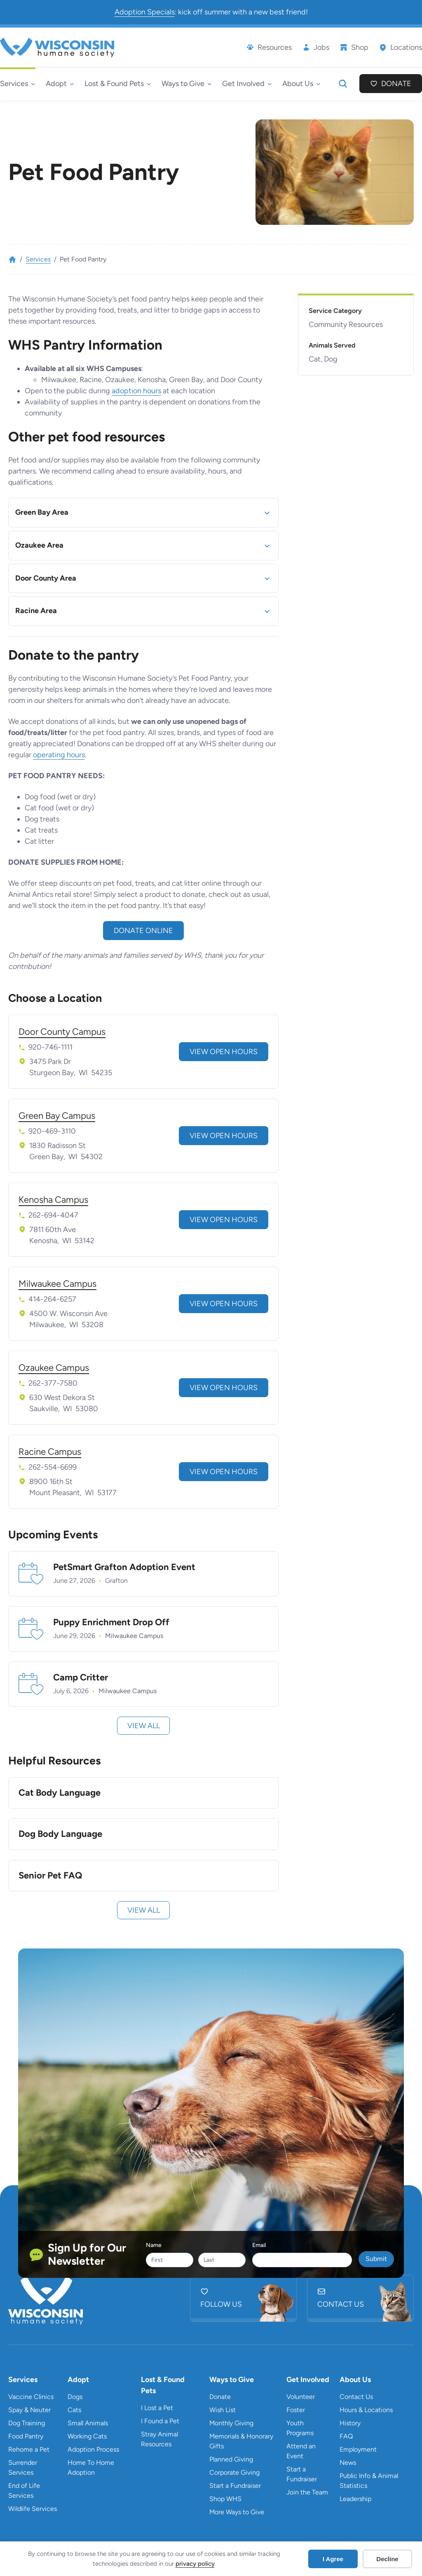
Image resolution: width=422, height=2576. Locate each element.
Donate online (143, 930)
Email (259, 2245)
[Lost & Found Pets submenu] (117, 84)
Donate (396, 83)
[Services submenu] (17, 84)
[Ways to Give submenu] (187, 84)
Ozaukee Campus (54, 1367)
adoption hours (136, 390)
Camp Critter (80, 1677)
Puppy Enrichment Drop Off (111, 1622)
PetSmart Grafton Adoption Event (124, 1567)
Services (38, 259)
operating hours (59, 754)
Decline (387, 2558)
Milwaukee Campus (57, 1283)
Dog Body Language (60, 1834)
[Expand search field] (342, 83)
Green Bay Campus (57, 1115)
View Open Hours (224, 1051)
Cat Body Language (60, 1792)
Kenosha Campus (53, 1199)
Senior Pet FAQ (50, 1875)
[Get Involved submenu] (247, 84)
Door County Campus (62, 1031)
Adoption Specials (145, 11)
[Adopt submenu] (60, 84)
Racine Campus (50, 1451)
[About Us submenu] (301, 84)
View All (143, 1725)
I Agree (333, 2558)
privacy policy (195, 2563)
